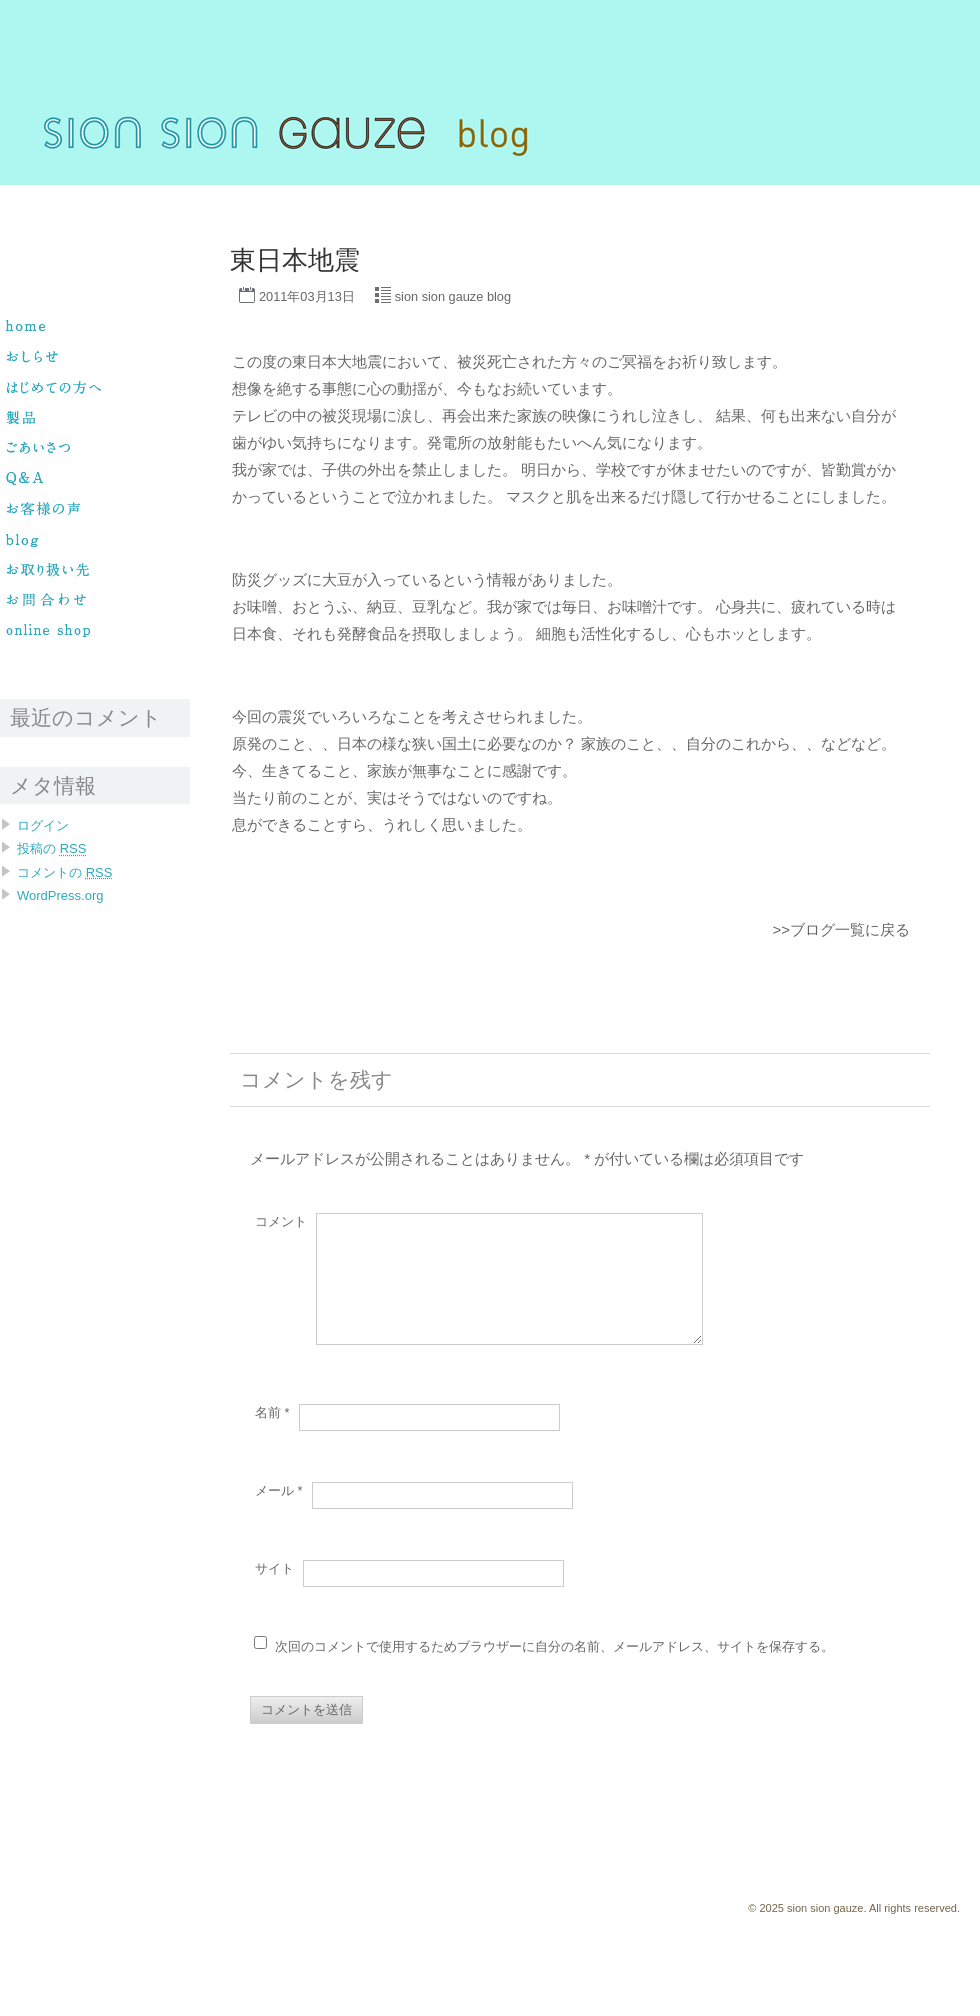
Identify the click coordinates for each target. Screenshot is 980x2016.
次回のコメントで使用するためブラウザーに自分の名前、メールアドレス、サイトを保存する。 (554, 1670)
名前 (272, 1436)
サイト (274, 1592)
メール (279, 1514)
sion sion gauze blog (453, 296)
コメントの (64, 872)
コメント (281, 1221)
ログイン (43, 825)
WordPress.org (60, 895)
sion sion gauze (41, 194)
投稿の (51, 848)
